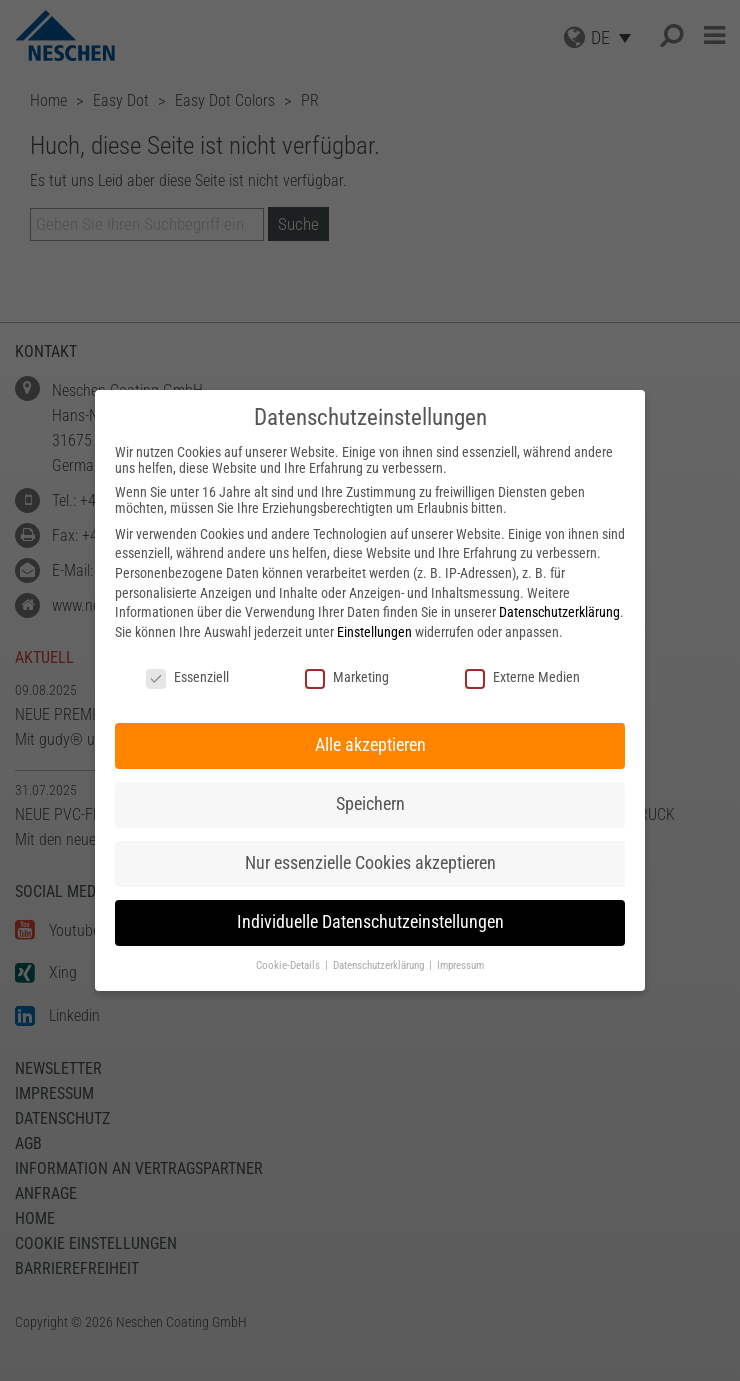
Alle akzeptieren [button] (370, 745)
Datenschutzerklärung (559, 612)
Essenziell (187, 677)
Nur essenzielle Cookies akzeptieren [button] (370, 863)
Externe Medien (522, 677)
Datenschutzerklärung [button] (380, 965)
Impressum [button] (460, 965)
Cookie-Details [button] (289, 965)
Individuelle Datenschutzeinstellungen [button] (370, 922)
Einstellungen (374, 632)
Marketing (347, 677)
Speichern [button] (370, 804)
